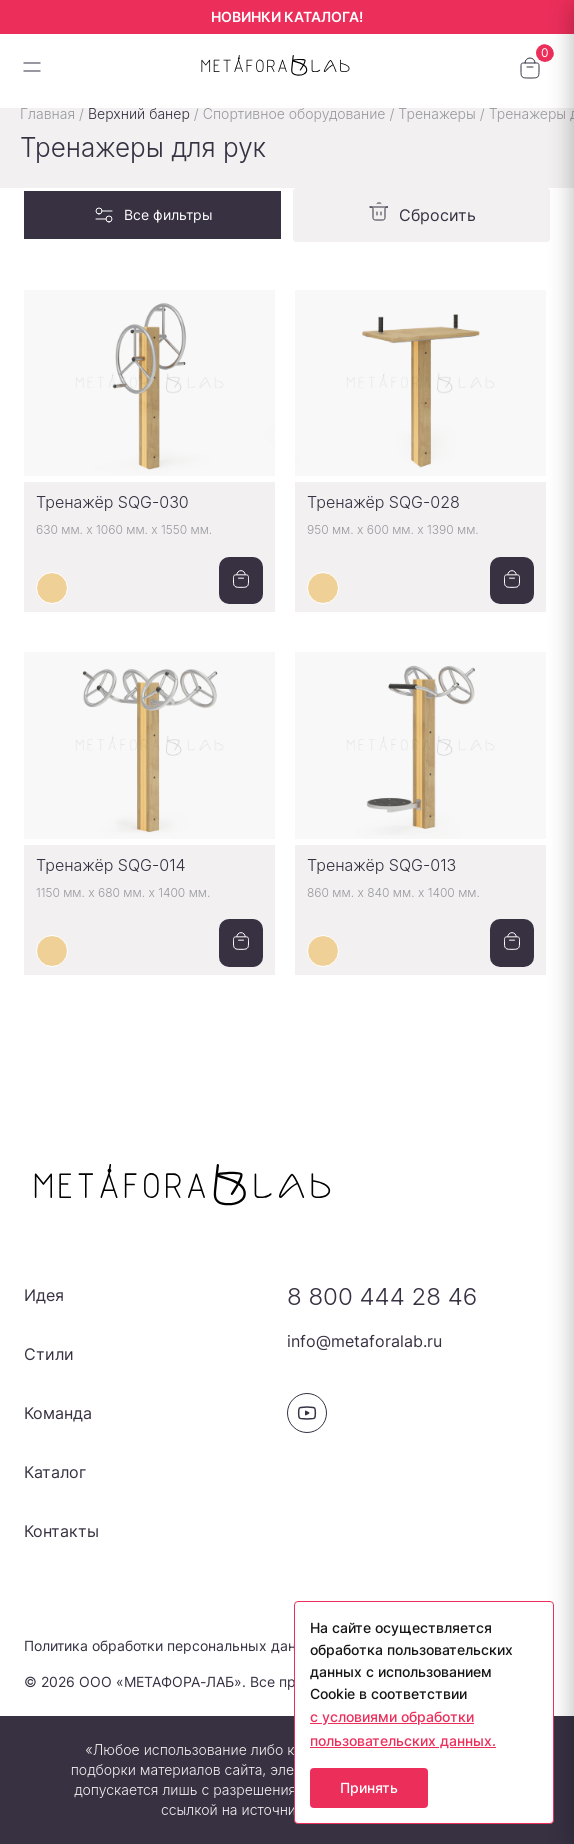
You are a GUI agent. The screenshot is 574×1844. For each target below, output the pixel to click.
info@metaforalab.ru (364, 1341)
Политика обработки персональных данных (173, 1645)
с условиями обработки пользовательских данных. (403, 1728)
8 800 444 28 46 (382, 1296)
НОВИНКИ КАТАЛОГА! (287, 16)
